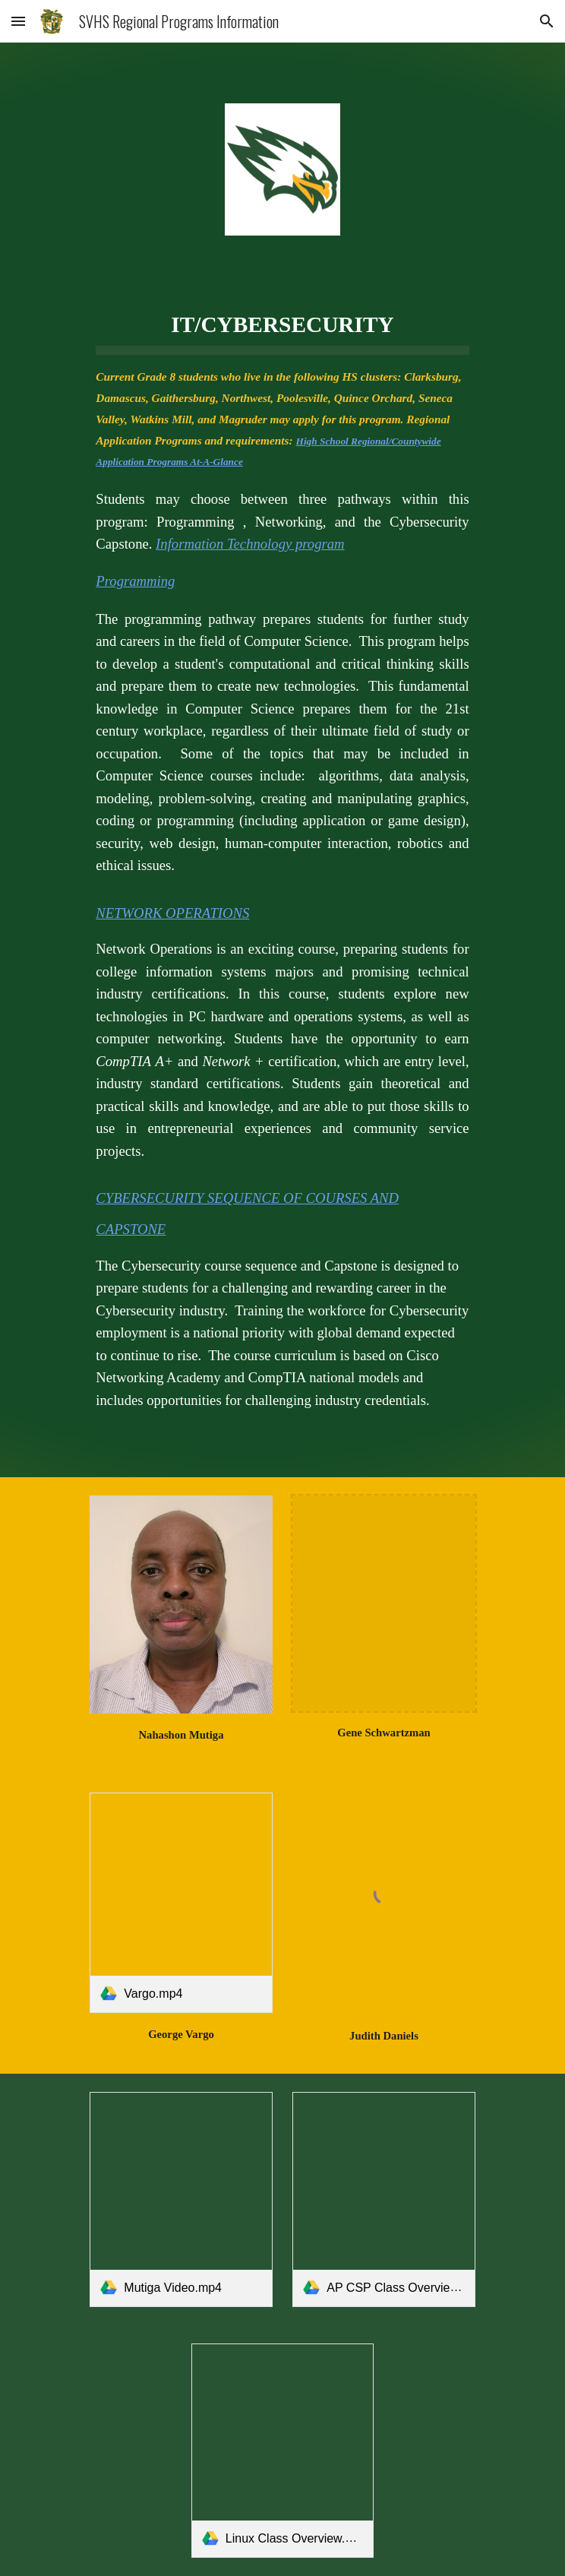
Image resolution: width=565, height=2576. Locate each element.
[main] (282, 844)
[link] (181, 1903)
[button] (18, 21)
